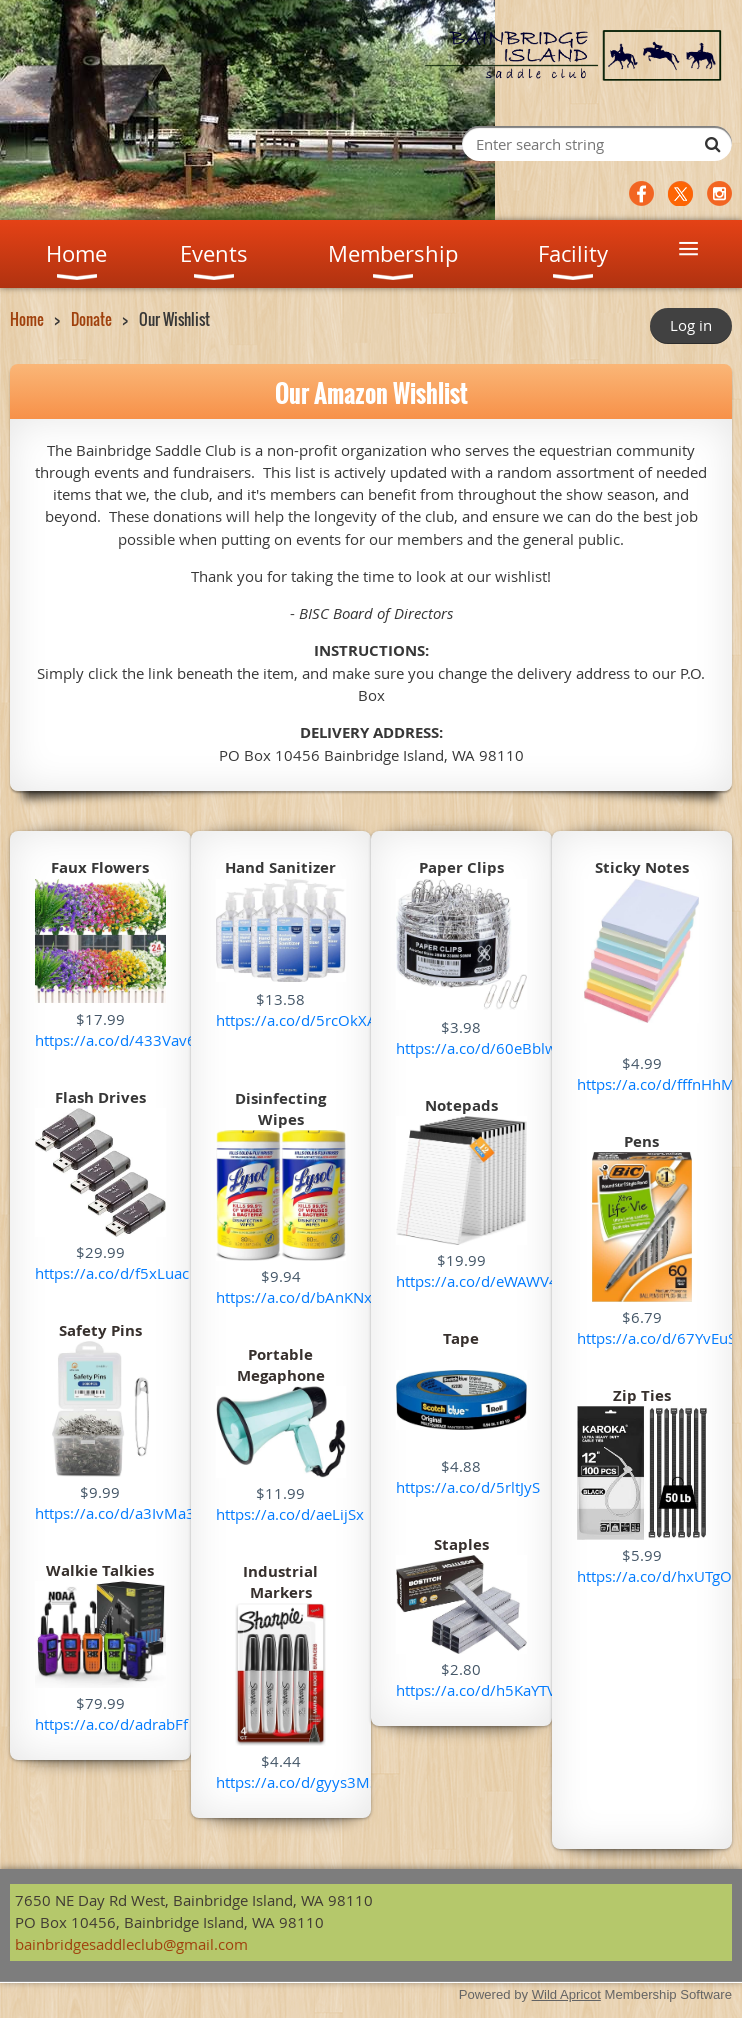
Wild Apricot (566, 1994)
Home (27, 319)
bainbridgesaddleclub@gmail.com (131, 1944)
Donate (91, 319)
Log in (691, 325)
